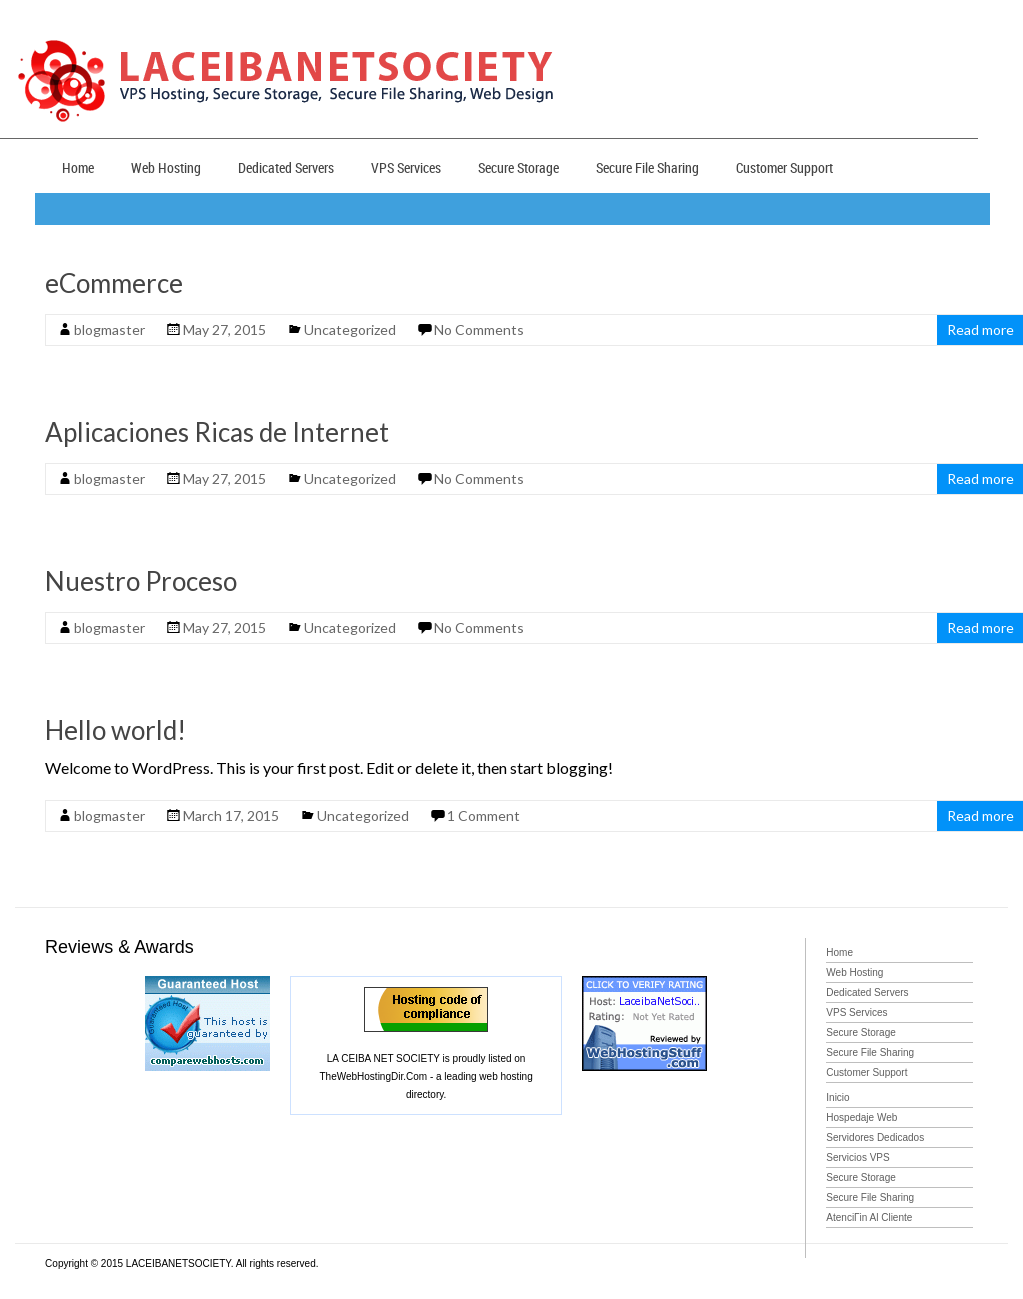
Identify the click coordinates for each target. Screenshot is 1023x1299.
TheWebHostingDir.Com (373, 1076)
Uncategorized (350, 329)
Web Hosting (166, 167)
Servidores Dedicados (875, 1137)
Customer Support (784, 167)
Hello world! (115, 730)
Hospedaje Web (861, 1117)
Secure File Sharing (647, 167)
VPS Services (406, 167)
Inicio (837, 1097)
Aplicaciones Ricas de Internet (217, 432)
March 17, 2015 (231, 815)
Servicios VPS (857, 1157)
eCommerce (114, 283)
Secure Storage (518, 167)
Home (78, 167)
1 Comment (483, 815)
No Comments (479, 329)
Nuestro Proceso (141, 581)
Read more (980, 329)
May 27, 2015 (224, 329)
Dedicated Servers (286, 167)
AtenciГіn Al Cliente (869, 1217)
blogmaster (109, 329)
